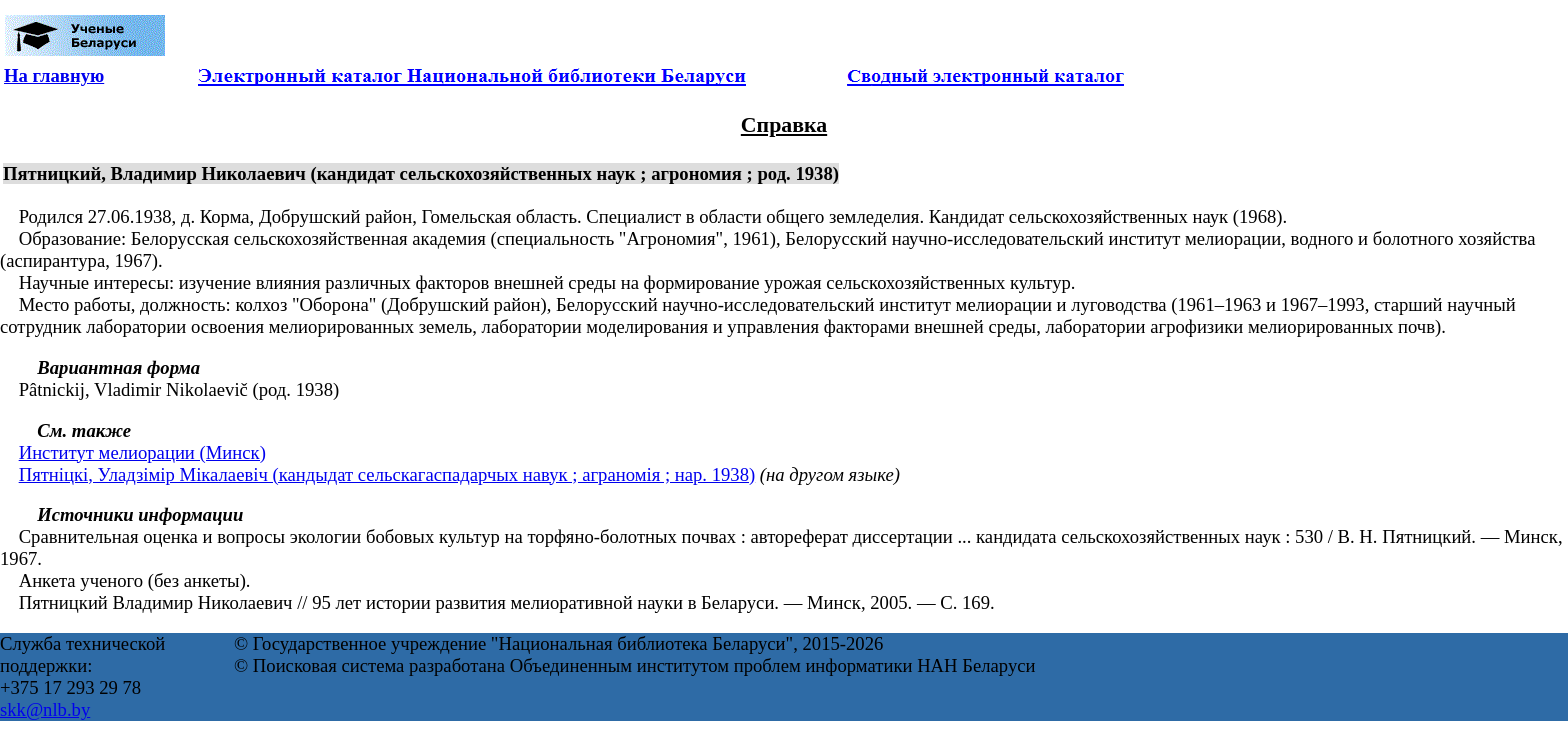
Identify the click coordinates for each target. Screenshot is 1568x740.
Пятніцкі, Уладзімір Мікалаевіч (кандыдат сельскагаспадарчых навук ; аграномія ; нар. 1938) (387, 474)
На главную (54, 75)
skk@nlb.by (45, 709)
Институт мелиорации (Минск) (142, 452)
